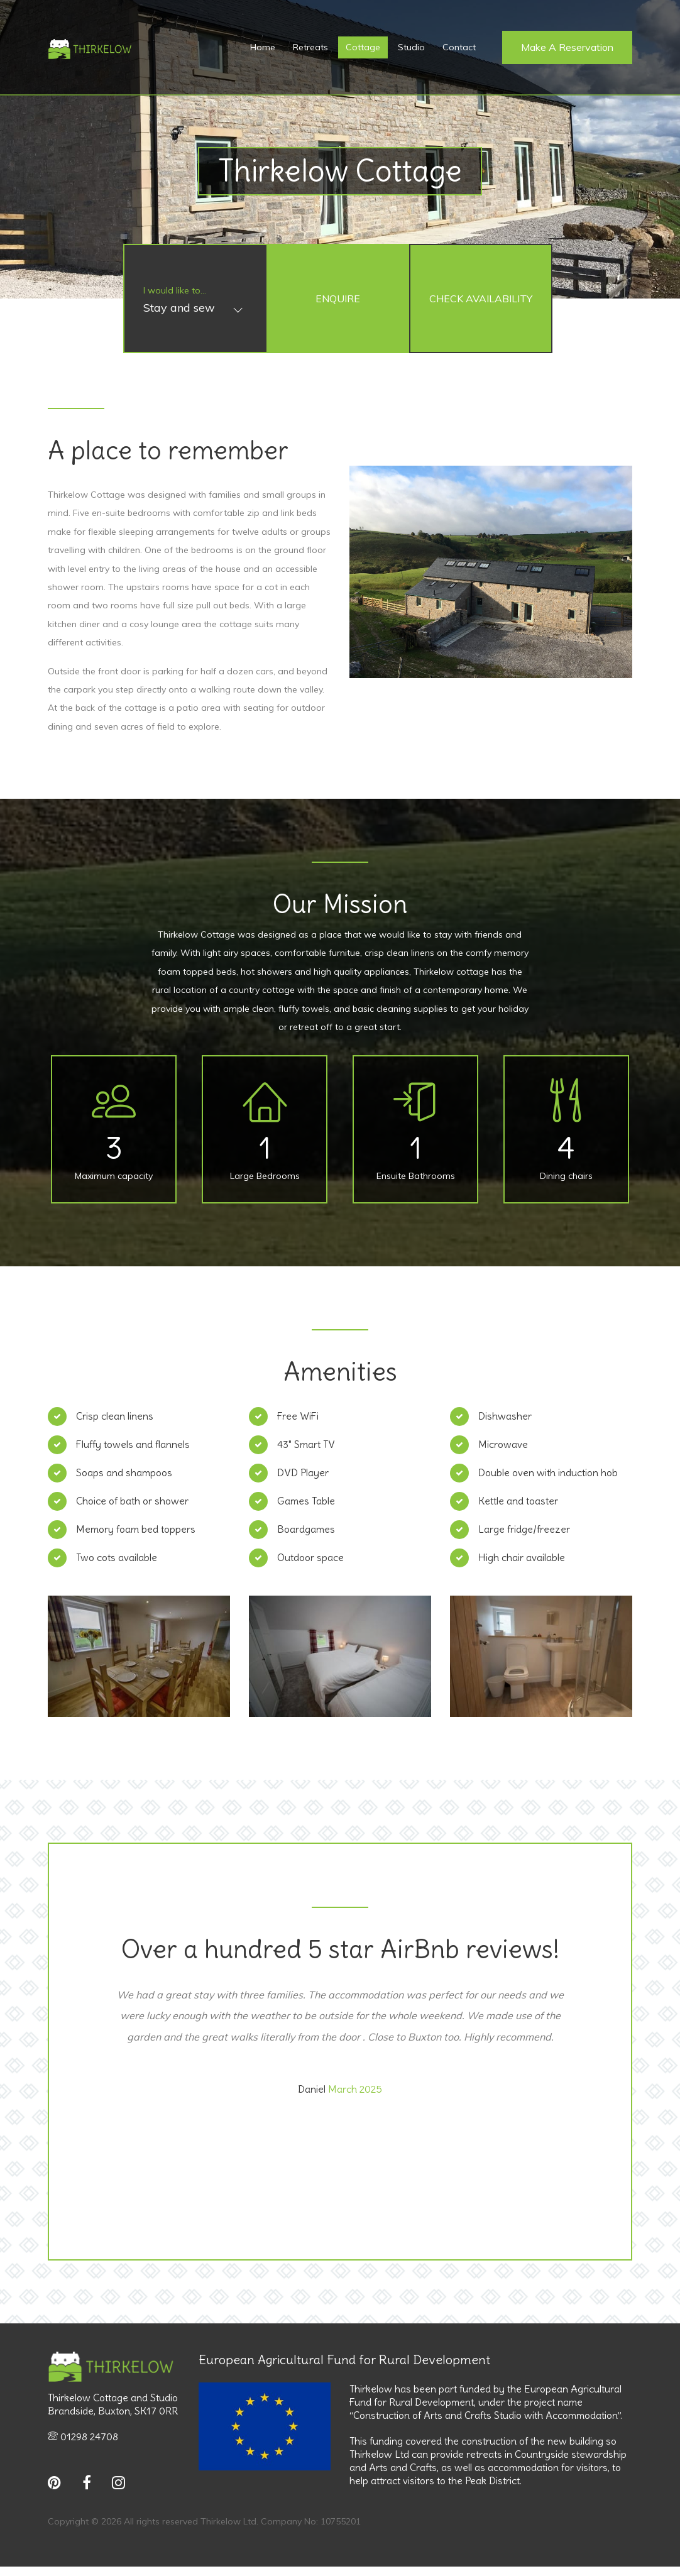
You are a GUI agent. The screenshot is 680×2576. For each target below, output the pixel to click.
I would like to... (174, 290)
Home (262, 47)
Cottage (363, 47)
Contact (459, 47)
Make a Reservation (567, 47)
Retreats (310, 47)
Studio (411, 47)
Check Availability (480, 298)
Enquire (337, 298)
